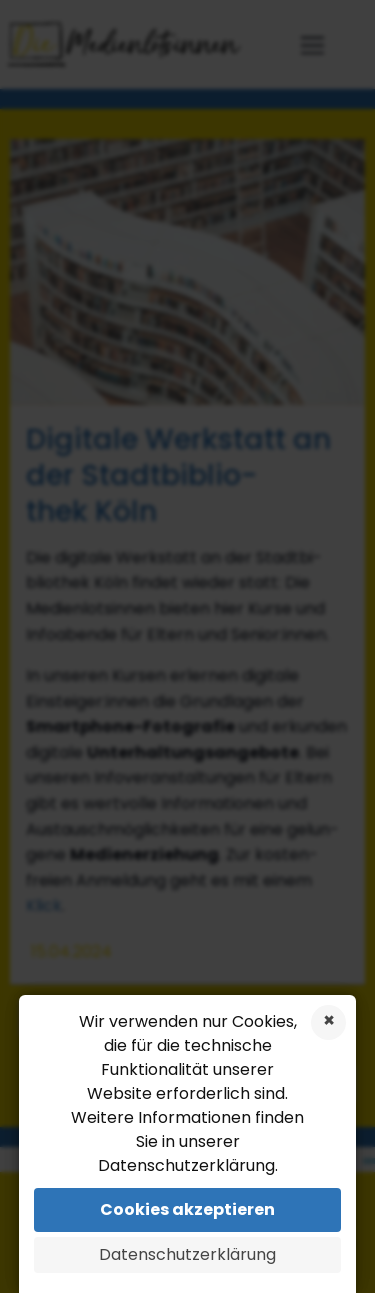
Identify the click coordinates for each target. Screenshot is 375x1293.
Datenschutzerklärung (187, 1254)
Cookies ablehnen (328, 1022)
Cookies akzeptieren (187, 1209)
